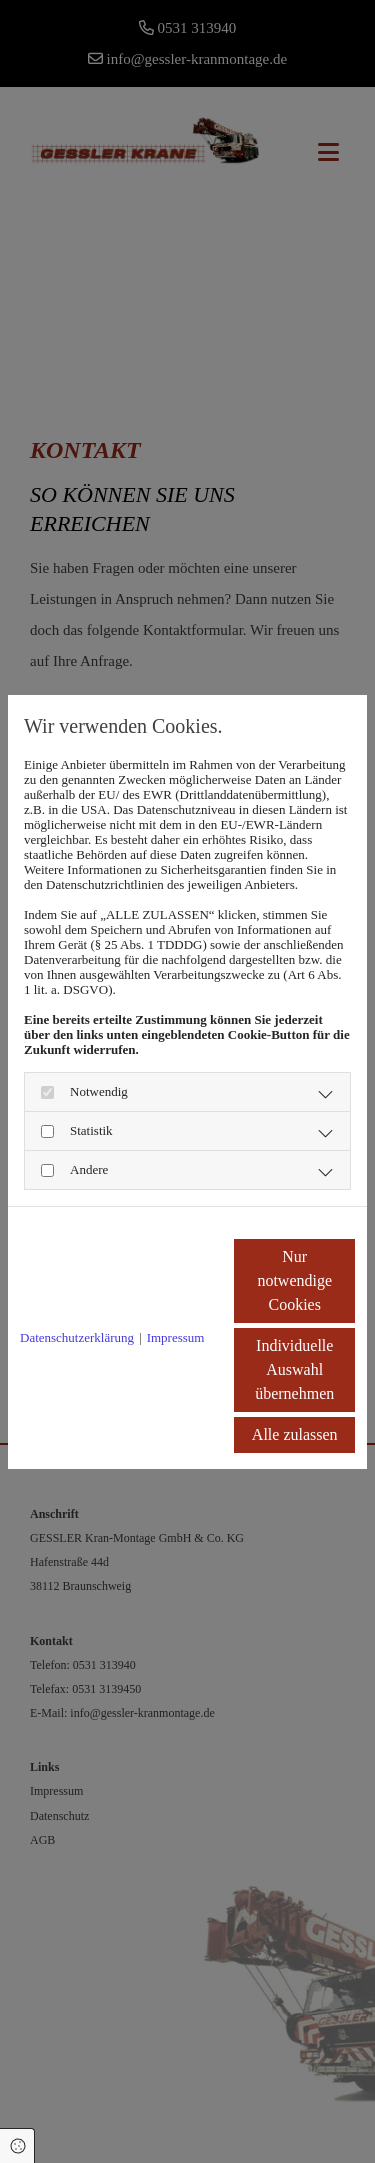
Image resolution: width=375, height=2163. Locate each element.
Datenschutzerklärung (77, 1337)
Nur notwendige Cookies (294, 1280)
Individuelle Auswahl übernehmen (294, 1369)
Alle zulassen (295, 1434)
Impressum (176, 1337)
